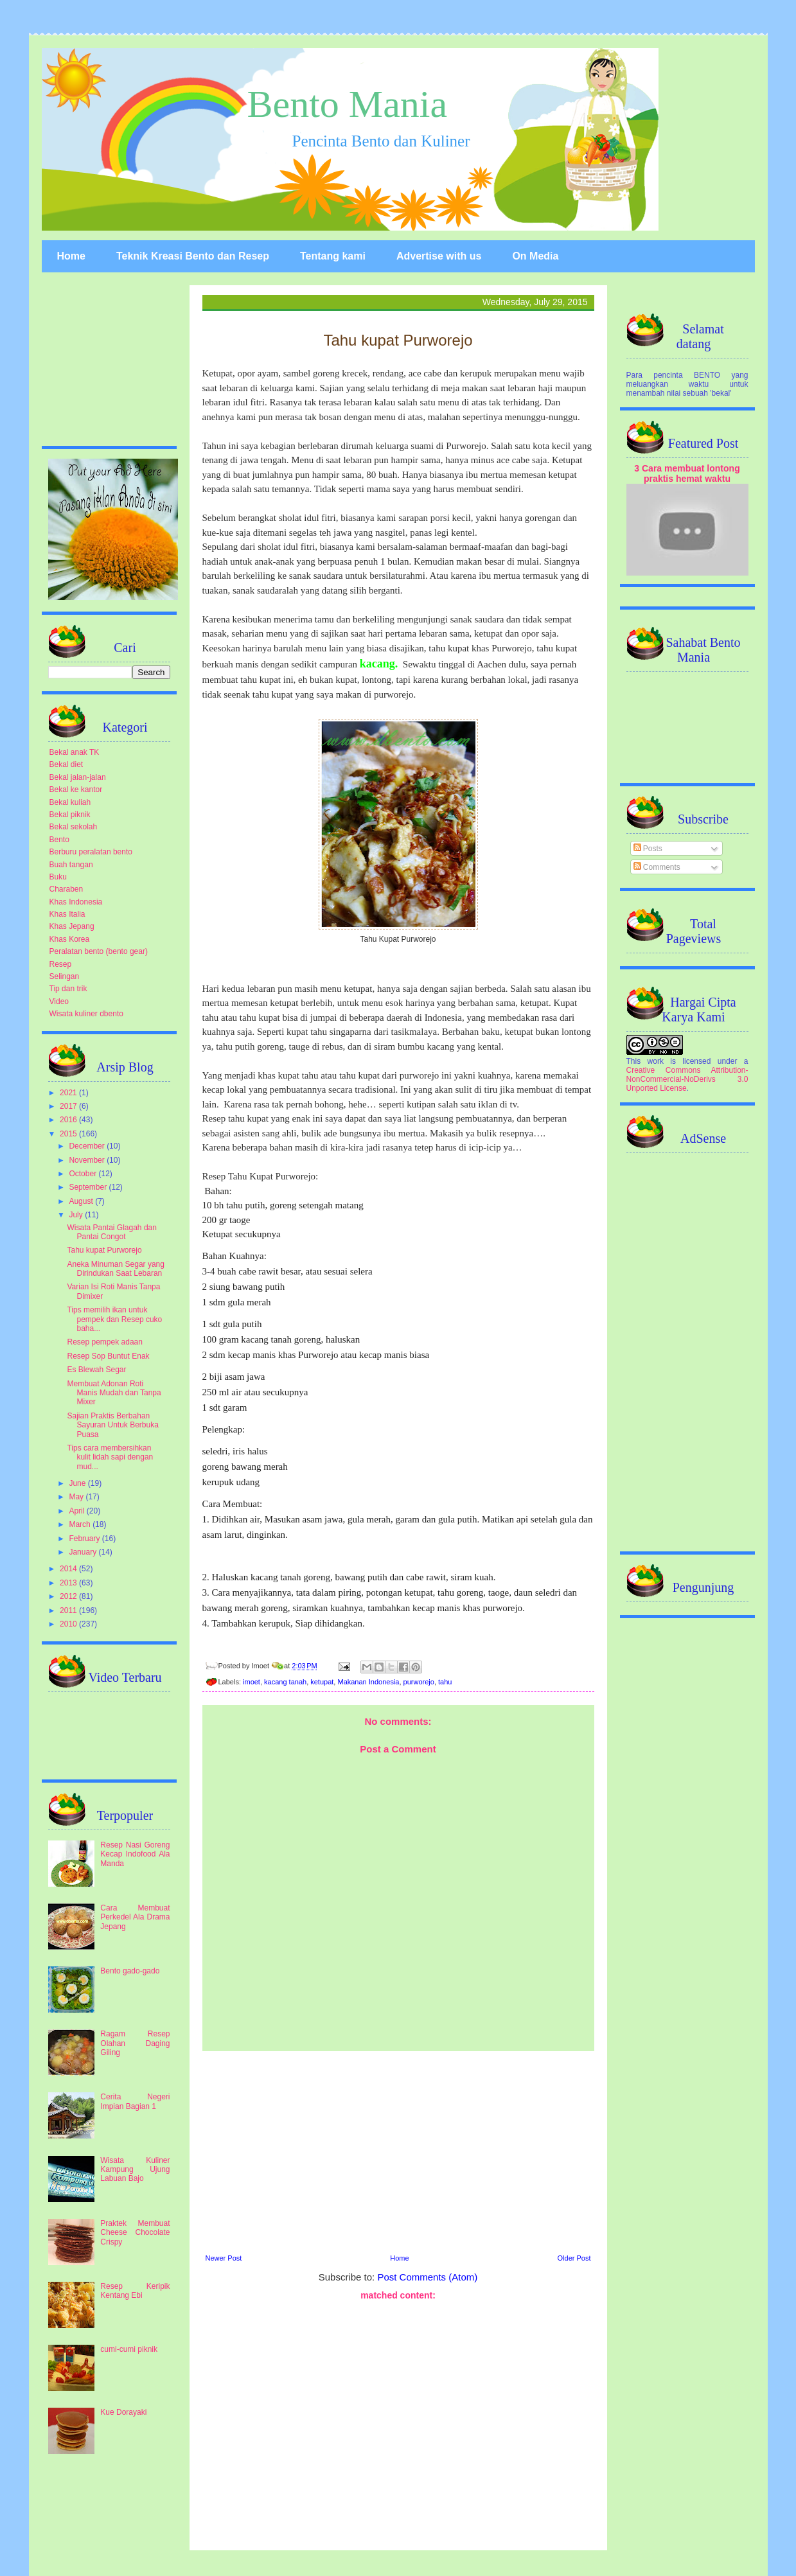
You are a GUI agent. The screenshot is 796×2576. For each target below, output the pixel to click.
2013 (69, 1582)
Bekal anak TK (74, 752)
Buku (58, 876)
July (77, 1214)
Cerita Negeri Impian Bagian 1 (135, 2101)
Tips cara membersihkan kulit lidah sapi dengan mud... (110, 1457)
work (656, 1061)
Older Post (574, 2258)
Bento (59, 839)
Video (59, 1001)
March (81, 1524)
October (83, 1173)
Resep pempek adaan (104, 1341)
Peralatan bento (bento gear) (98, 951)
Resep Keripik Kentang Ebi (135, 2291)
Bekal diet (66, 764)
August (82, 1201)
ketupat (321, 1682)
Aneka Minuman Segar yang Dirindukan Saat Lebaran (115, 1269)
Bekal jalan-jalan (77, 777)
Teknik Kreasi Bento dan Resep (192, 256)
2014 (69, 1568)
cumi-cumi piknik (128, 2349)
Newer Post (224, 2258)
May (77, 1496)
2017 (69, 1106)
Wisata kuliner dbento (86, 1013)
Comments (656, 867)
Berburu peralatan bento (90, 851)
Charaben (66, 889)
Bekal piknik (70, 814)
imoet (251, 1682)
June (78, 1483)
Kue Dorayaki (123, 2412)
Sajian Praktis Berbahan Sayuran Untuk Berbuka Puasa (112, 1425)
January (83, 1552)
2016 (69, 1119)
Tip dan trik (68, 988)
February (85, 1538)
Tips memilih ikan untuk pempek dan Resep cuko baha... (114, 1319)
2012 (69, 1596)
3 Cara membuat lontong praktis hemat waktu (687, 473)
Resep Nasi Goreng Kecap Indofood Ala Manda (135, 1854)
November (88, 1160)
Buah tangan (71, 864)
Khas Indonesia (76, 901)
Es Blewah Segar (96, 1369)
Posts (647, 848)
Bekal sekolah (73, 826)
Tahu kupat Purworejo (104, 1250)
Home (71, 256)
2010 (69, 1623)
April (77, 1510)
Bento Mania (347, 104)
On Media (535, 256)
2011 (69, 1610)
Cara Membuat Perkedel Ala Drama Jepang (135, 1917)
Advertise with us (438, 256)
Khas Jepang (71, 926)
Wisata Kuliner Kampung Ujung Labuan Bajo (135, 2169)
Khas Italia (67, 914)
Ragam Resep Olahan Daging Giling (135, 2043)
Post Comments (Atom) (427, 2277)
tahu (445, 1682)
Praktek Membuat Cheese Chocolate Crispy (135, 2232)
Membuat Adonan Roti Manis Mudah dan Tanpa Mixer (114, 1393)
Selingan (64, 976)
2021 (69, 1092)
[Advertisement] (398, 2150)
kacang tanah (285, 1682)
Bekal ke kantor (76, 789)
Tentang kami (333, 256)
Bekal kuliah (70, 802)
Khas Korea (69, 939)
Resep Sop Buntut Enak (108, 1356)
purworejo (418, 1682)
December (88, 1146)
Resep (60, 964)
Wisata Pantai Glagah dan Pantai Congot (111, 1232)
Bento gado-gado (129, 1970)
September (89, 1187)
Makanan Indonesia (368, 1682)
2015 (69, 1133)
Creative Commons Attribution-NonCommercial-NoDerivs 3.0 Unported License (687, 1079)
